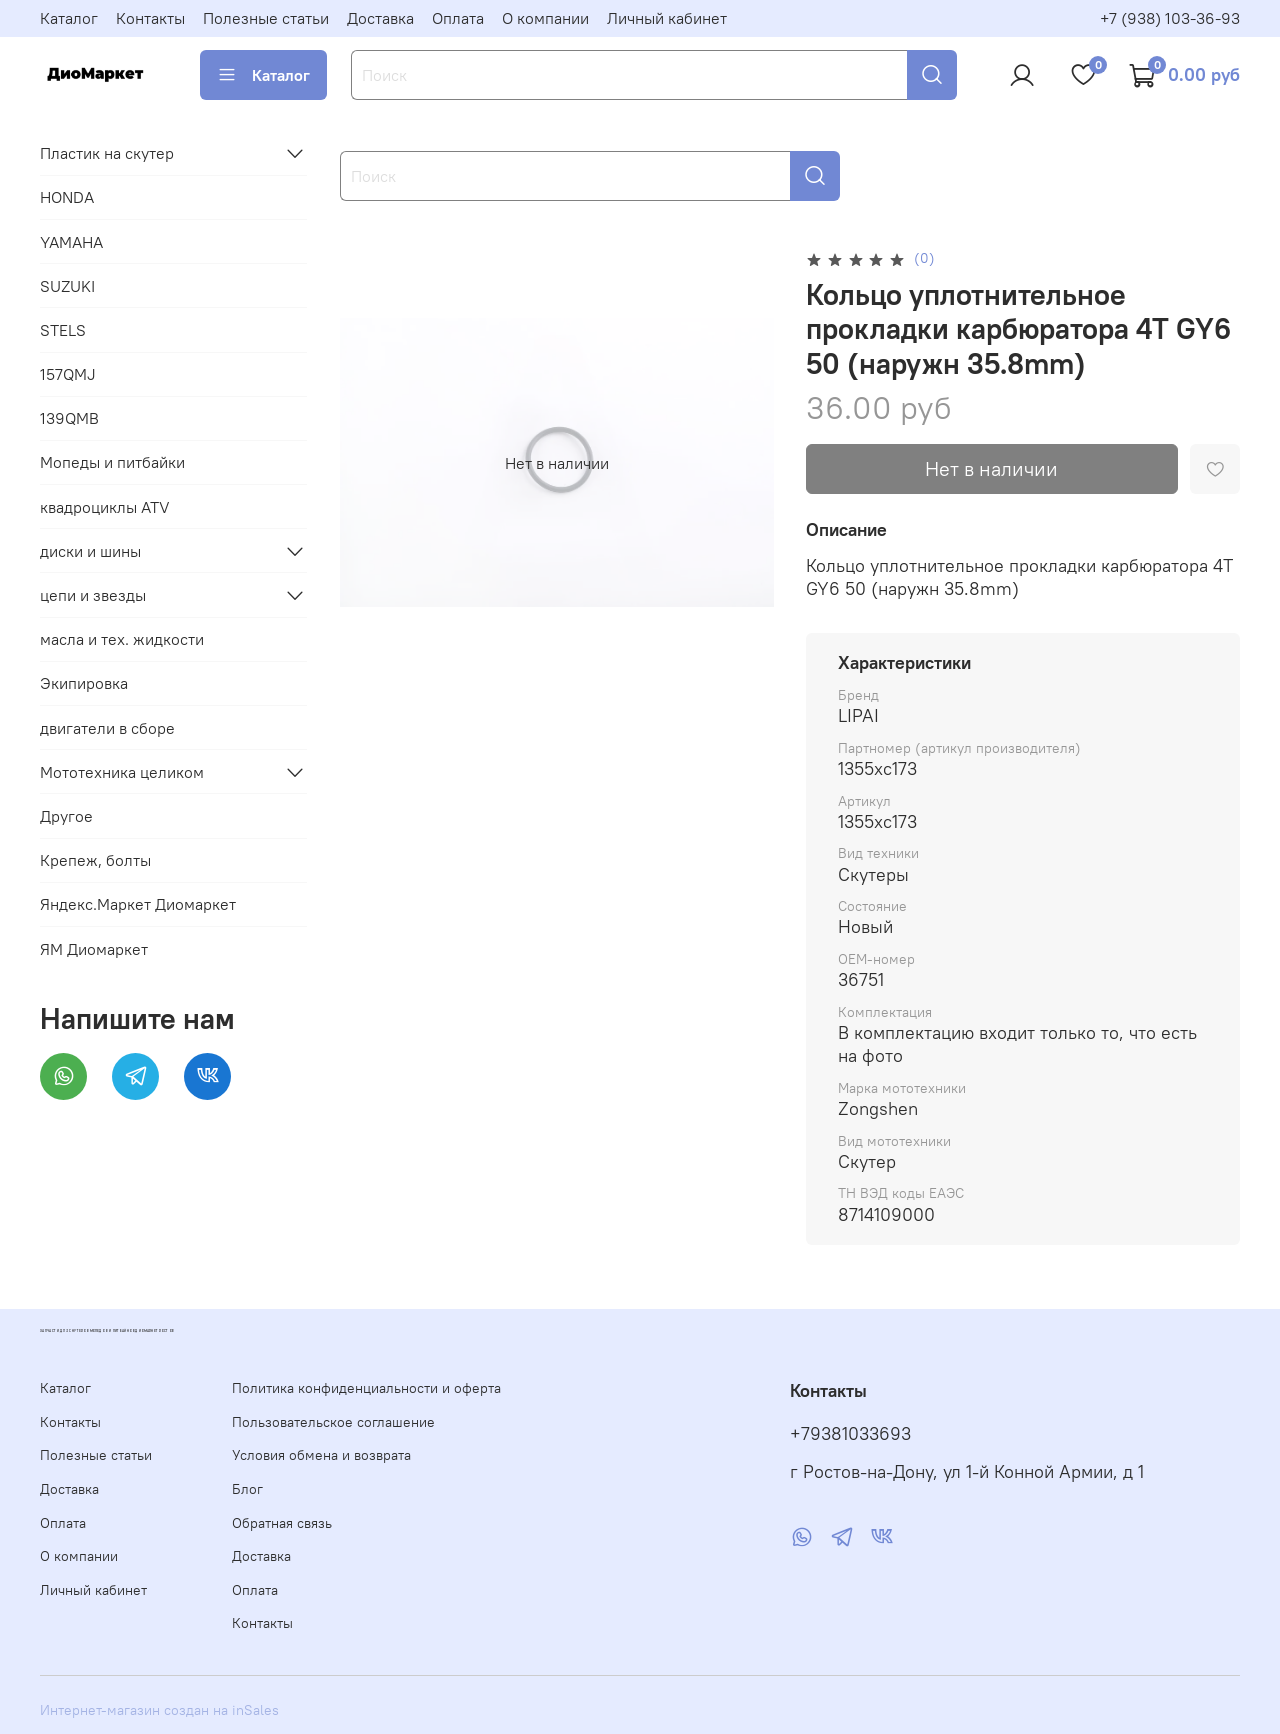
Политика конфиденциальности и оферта (366, 1388)
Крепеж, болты (95, 860)
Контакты (150, 18)
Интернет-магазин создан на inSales (159, 1710)
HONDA (67, 197)
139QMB (69, 418)
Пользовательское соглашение (333, 1422)
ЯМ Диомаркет (94, 949)
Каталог (69, 18)
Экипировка (84, 683)
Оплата (458, 18)
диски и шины (90, 551)
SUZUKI (67, 286)
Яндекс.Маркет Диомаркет (138, 904)
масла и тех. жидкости (122, 639)
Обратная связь (282, 1523)
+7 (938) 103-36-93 (1170, 18)
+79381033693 (850, 1434)
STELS (63, 330)
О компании (545, 18)
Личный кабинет (667, 18)
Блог (247, 1489)
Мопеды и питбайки (112, 462)
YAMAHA (71, 242)
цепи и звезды (93, 595)
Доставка (380, 18)
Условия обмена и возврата (321, 1455)
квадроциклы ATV (105, 507)
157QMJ (68, 374)
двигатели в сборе (107, 728)
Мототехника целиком (122, 772)
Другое (66, 816)
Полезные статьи (266, 18)
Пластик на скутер (107, 153)
